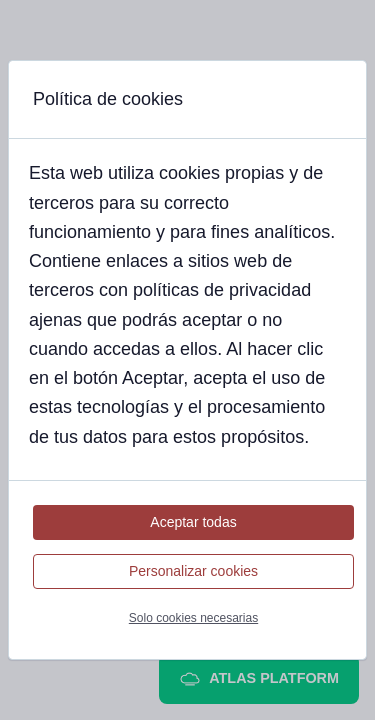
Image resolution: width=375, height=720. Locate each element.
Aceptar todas (193, 522)
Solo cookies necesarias (193, 618)
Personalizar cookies (193, 571)
